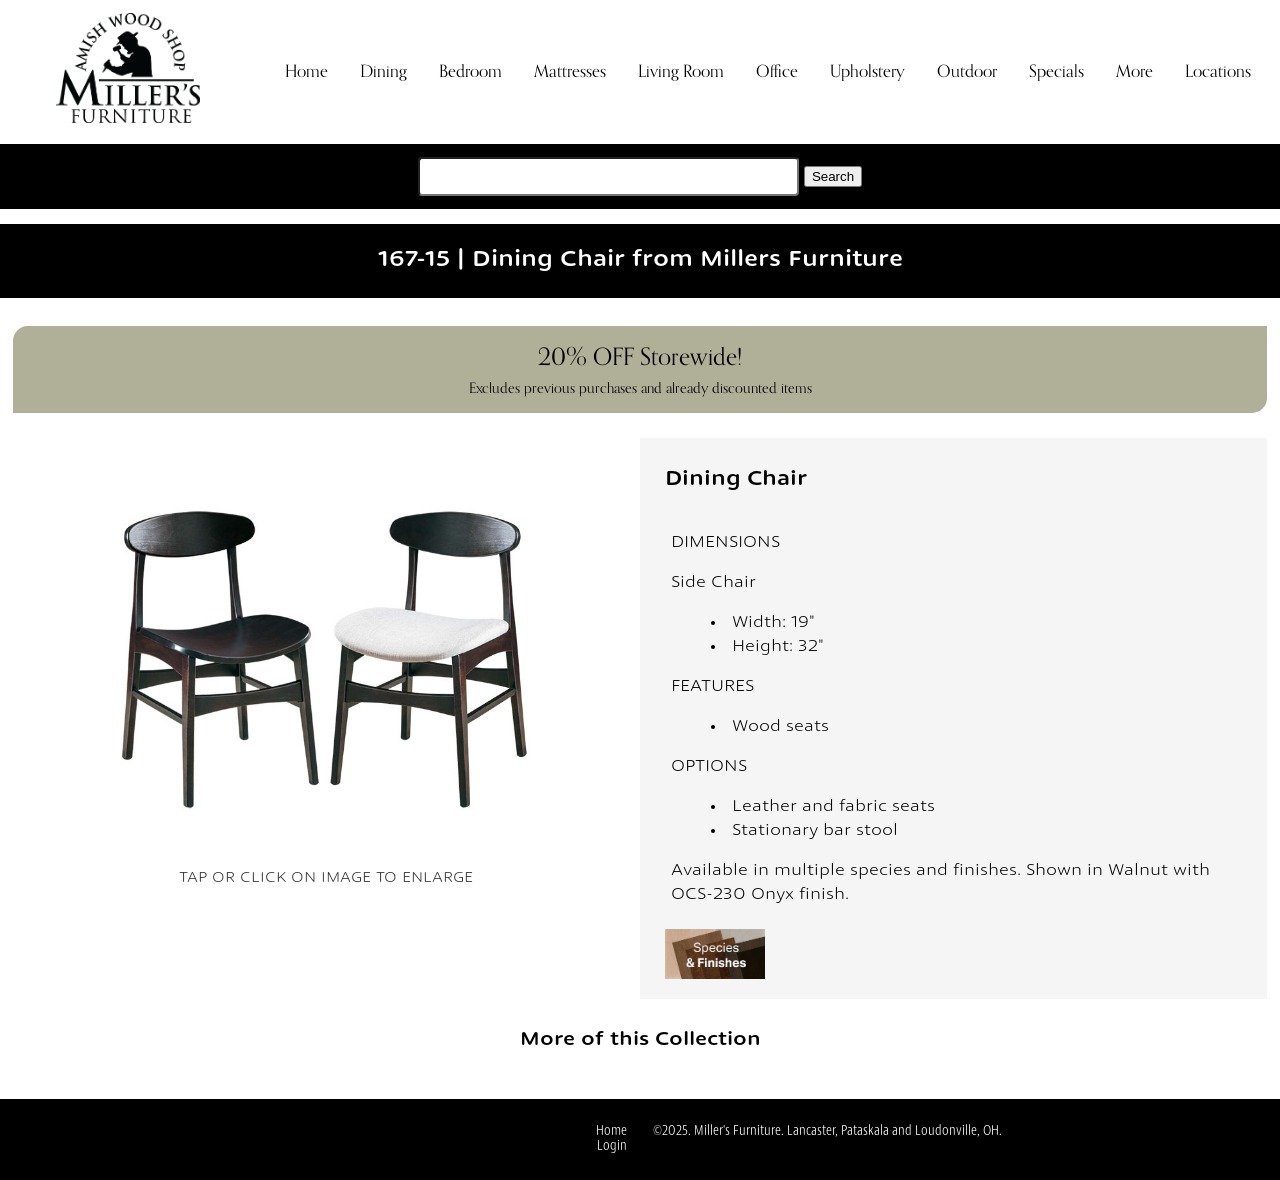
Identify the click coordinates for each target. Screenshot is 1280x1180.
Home (306, 71)
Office (777, 71)
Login (612, 1146)
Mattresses (570, 71)
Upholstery (867, 71)
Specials (1056, 71)
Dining (383, 71)
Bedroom (470, 71)
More (1134, 71)
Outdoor (967, 71)
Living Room (681, 71)
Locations (1218, 71)
